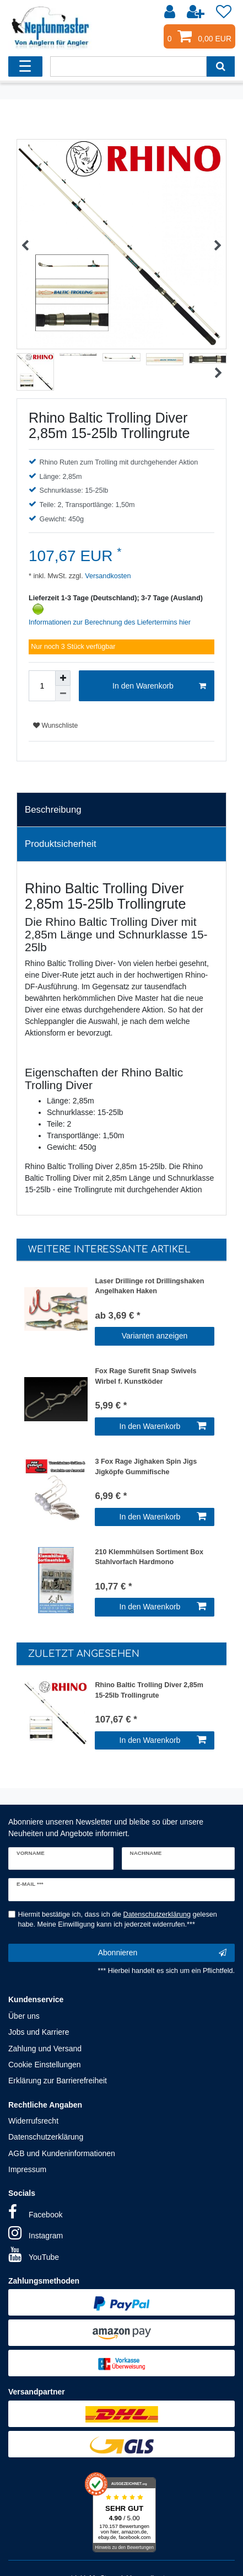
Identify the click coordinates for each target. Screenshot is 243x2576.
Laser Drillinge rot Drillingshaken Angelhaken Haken (149, 1286)
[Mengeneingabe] (42, 685)
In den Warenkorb (159, 686)
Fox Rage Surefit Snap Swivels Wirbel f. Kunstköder (145, 1376)
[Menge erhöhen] (63, 678)
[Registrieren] (196, 12)
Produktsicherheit (60, 844)
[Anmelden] (170, 12)
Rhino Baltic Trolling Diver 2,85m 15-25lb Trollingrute (149, 1690)
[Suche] (221, 66)
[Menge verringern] (63, 693)
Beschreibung (53, 809)
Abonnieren (162, 1953)
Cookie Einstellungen (44, 2064)
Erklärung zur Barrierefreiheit (57, 2080)
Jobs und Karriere (38, 2032)
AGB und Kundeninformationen (61, 2153)
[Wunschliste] (223, 12)
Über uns (24, 2016)
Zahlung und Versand (45, 2048)
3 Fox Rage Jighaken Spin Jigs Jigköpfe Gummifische (146, 1467)
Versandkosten (107, 576)
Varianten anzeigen (155, 1335)
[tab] (121, 810)
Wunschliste (55, 725)
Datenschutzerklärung (45, 2136)
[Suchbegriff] (128, 66)
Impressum (27, 2169)
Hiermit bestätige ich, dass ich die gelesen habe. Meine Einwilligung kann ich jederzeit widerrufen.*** (117, 1920)
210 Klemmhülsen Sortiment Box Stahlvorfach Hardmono (149, 1557)
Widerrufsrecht (33, 2120)
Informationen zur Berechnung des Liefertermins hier (110, 622)
